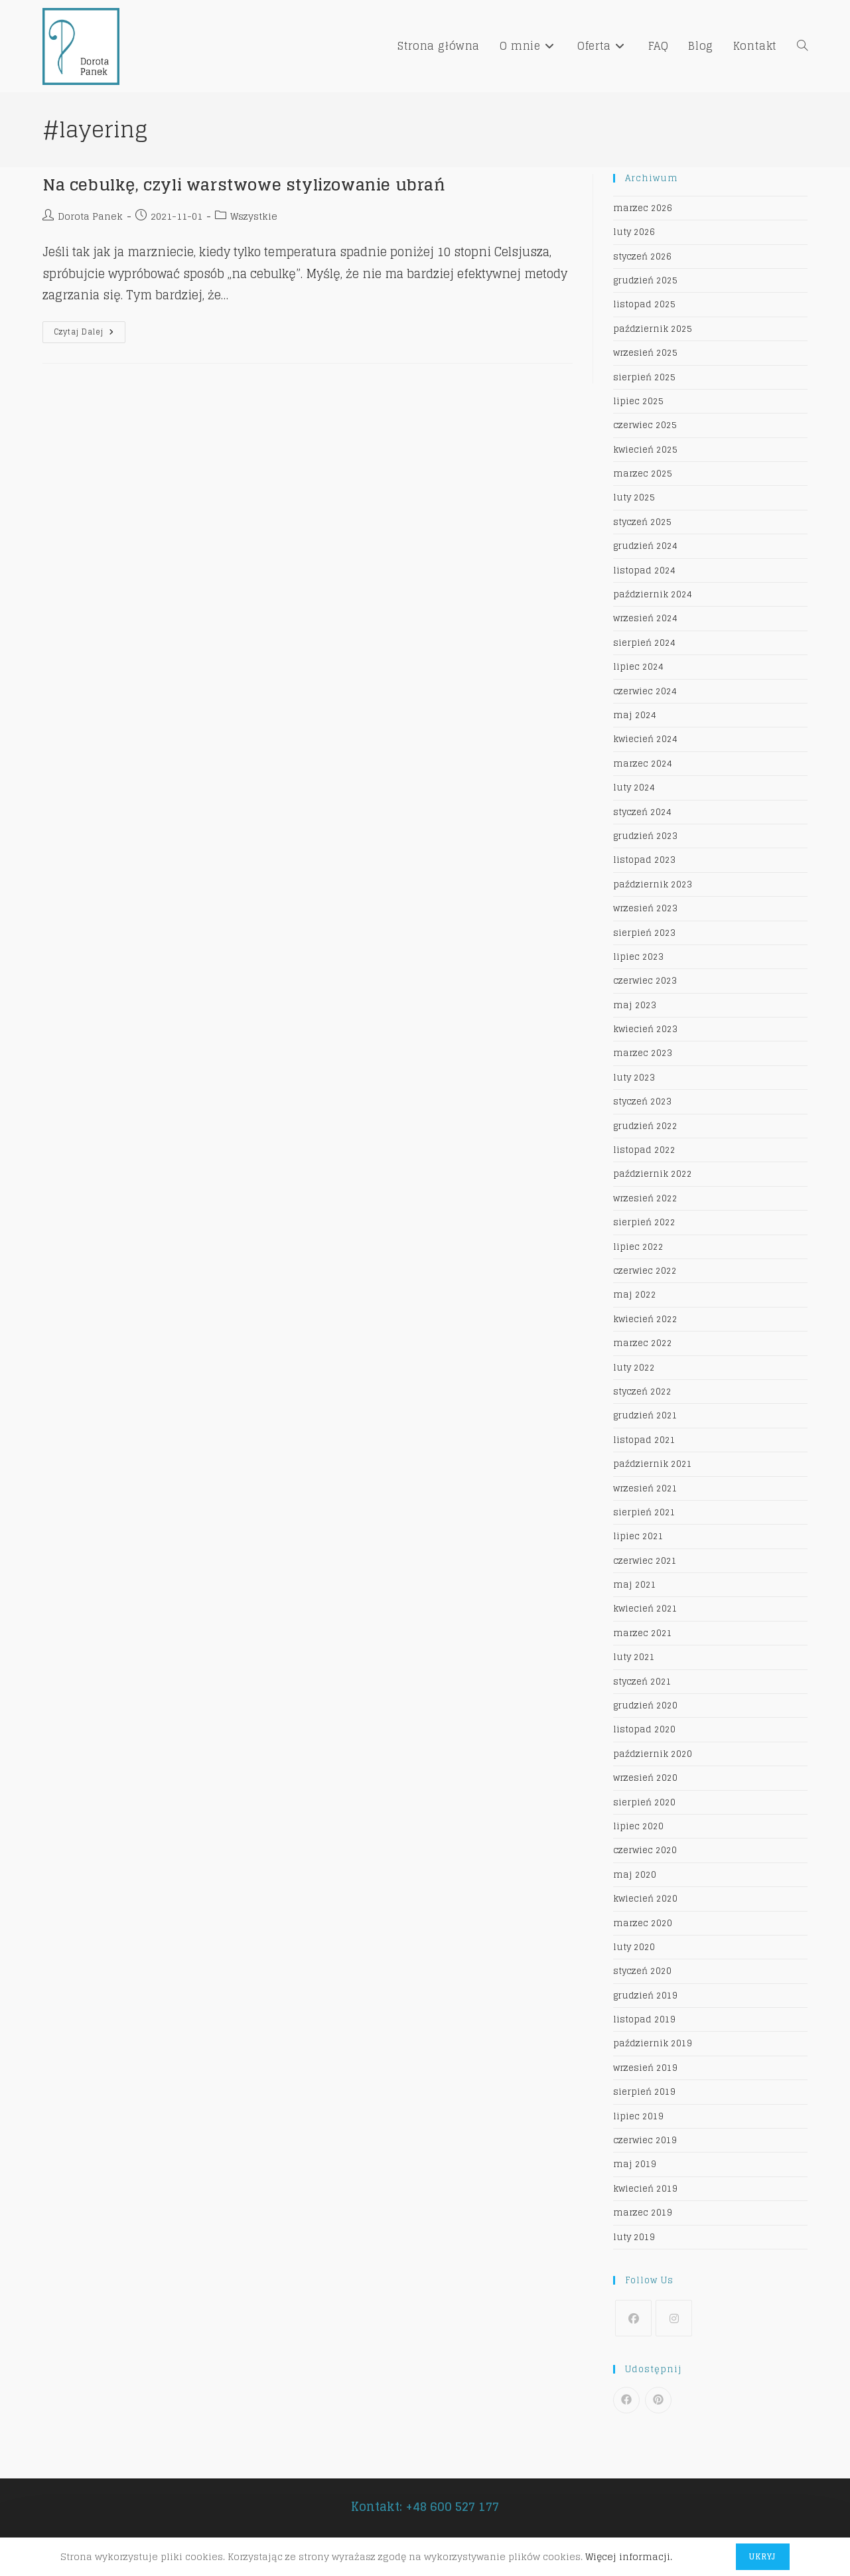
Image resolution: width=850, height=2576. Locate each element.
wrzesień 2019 (645, 2068)
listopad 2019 (644, 2019)
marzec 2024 (642, 763)
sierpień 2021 (644, 1512)
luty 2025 (634, 497)
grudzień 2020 (645, 1705)
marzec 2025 (642, 473)
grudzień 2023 (645, 836)
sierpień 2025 (644, 377)
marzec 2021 (642, 1633)
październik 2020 (652, 1754)
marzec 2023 (642, 1053)
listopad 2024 (644, 570)
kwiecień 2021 (645, 1608)
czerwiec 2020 (645, 1850)
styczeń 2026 (642, 256)
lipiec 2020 (638, 1826)
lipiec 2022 (638, 1246)
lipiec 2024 (638, 666)
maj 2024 (634, 715)
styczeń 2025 (642, 522)
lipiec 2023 (638, 956)
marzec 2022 (642, 1343)
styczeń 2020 (642, 1971)
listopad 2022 (644, 1150)
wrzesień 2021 (645, 1488)
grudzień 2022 (645, 1126)
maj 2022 (634, 1294)
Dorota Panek (90, 216)
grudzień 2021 (645, 1415)
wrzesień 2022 (645, 1198)
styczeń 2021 (642, 1681)
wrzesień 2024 (645, 618)
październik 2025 (652, 329)
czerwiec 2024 (645, 691)
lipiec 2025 (638, 401)
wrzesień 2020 (645, 1777)
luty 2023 (634, 1077)
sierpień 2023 (644, 933)
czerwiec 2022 (645, 1270)
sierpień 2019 (644, 2091)
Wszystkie (253, 216)
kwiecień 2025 (645, 449)
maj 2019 (634, 2164)
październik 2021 (652, 1464)
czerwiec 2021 (645, 1560)
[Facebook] (633, 2318)
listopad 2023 (644, 860)
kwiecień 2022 (645, 1319)
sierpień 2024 (644, 642)
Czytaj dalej (89, 333)
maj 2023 (634, 1005)
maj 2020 (634, 1874)
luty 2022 (634, 1367)
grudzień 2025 (645, 280)
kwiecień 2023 (645, 1029)
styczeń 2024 (642, 812)
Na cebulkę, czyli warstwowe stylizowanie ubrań (244, 185)
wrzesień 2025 (645, 352)
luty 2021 (634, 1657)
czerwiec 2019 (645, 2140)
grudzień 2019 (645, 1995)
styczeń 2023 (642, 1101)
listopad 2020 (644, 1729)
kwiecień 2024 (645, 739)
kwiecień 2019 (645, 2188)
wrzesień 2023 (645, 908)
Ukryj (762, 2556)
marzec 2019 (642, 2212)
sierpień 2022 (644, 1222)
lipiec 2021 (638, 1536)
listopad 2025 (644, 304)
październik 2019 (652, 2043)
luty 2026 (634, 232)
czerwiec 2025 (645, 425)
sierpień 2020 (644, 1802)
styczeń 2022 (642, 1391)
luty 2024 (634, 787)
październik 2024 (652, 594)
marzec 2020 (642, 1923)
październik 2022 (652, 1173)
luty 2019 (634, 2237)
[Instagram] (674, 2318)
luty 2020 (634, 1947)
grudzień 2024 (645, 546)
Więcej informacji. (628, 2556)
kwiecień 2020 (645, 1898)
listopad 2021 (644, 1440)
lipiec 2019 (638, 2116)
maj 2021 (634, 1584)
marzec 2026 (642, 208)
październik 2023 (652, 884)
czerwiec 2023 (645, 980)
